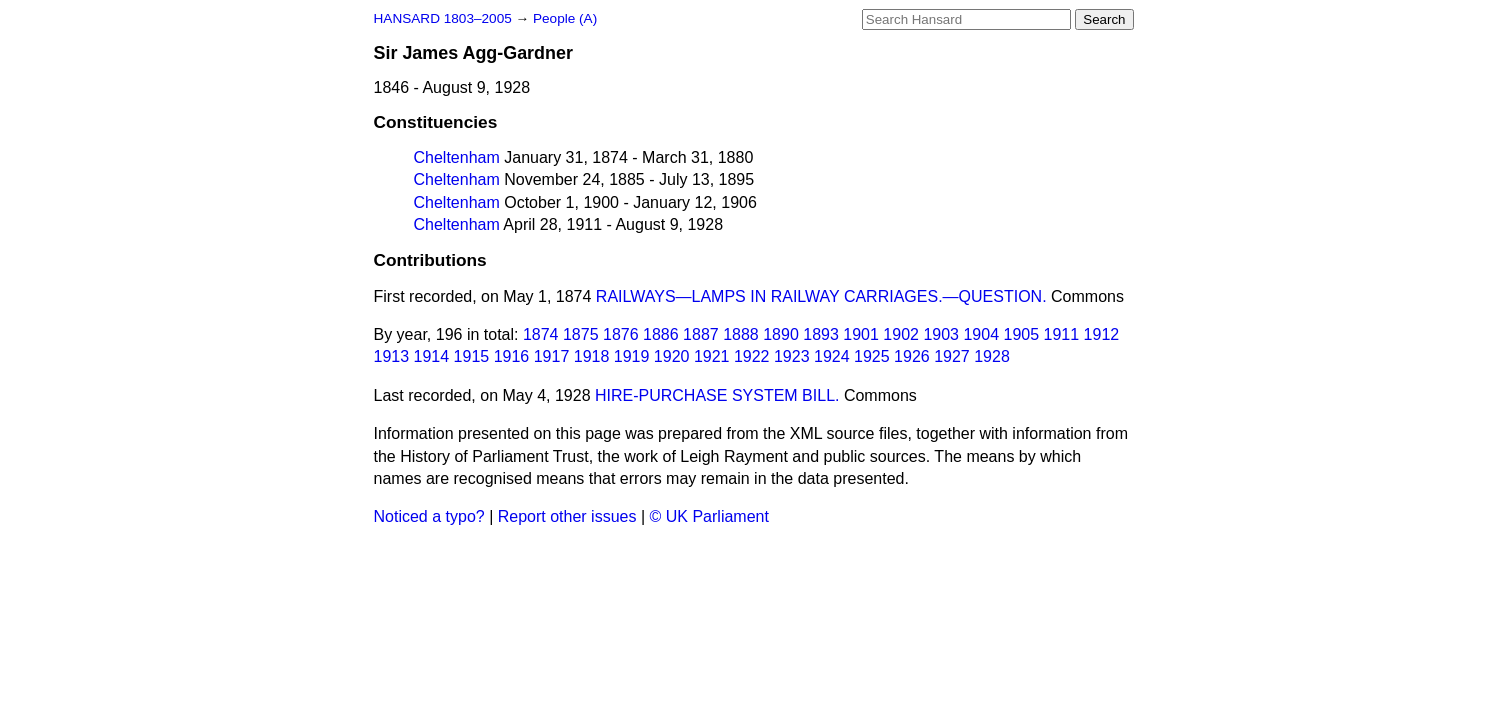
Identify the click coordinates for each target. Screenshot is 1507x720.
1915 (472, 356)
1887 (701, 334)
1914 (432, 356)
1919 (632, 356)
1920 (672, 356)
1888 (741, 334)
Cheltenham (457, 157)
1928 (992, 356)
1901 (861, 334)
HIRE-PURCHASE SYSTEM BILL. (717, 395)
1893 (821, 334)
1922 (752, 356)
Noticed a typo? (429, 516)
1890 (781, 334)
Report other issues (567, 516)
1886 (661, 334)
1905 (1021, 334)
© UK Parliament (709, 516)
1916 (512, 356)
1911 (1062, 334)
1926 (912, 356)
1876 (621, 334)
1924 (832, 356)
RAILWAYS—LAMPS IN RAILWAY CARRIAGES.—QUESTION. (821, 296)
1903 (941, 334)
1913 (392, 356)
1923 (792, 356)
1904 (981, 334)
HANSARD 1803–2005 (443, 18)
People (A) (565, 18)
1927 (952, 356)
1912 (1102, 334)
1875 (581, 334)
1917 (552, 356)
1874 (541, 334)
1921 (712, 356)
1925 (872, 356)
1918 (592, 356)
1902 (901, 334)
